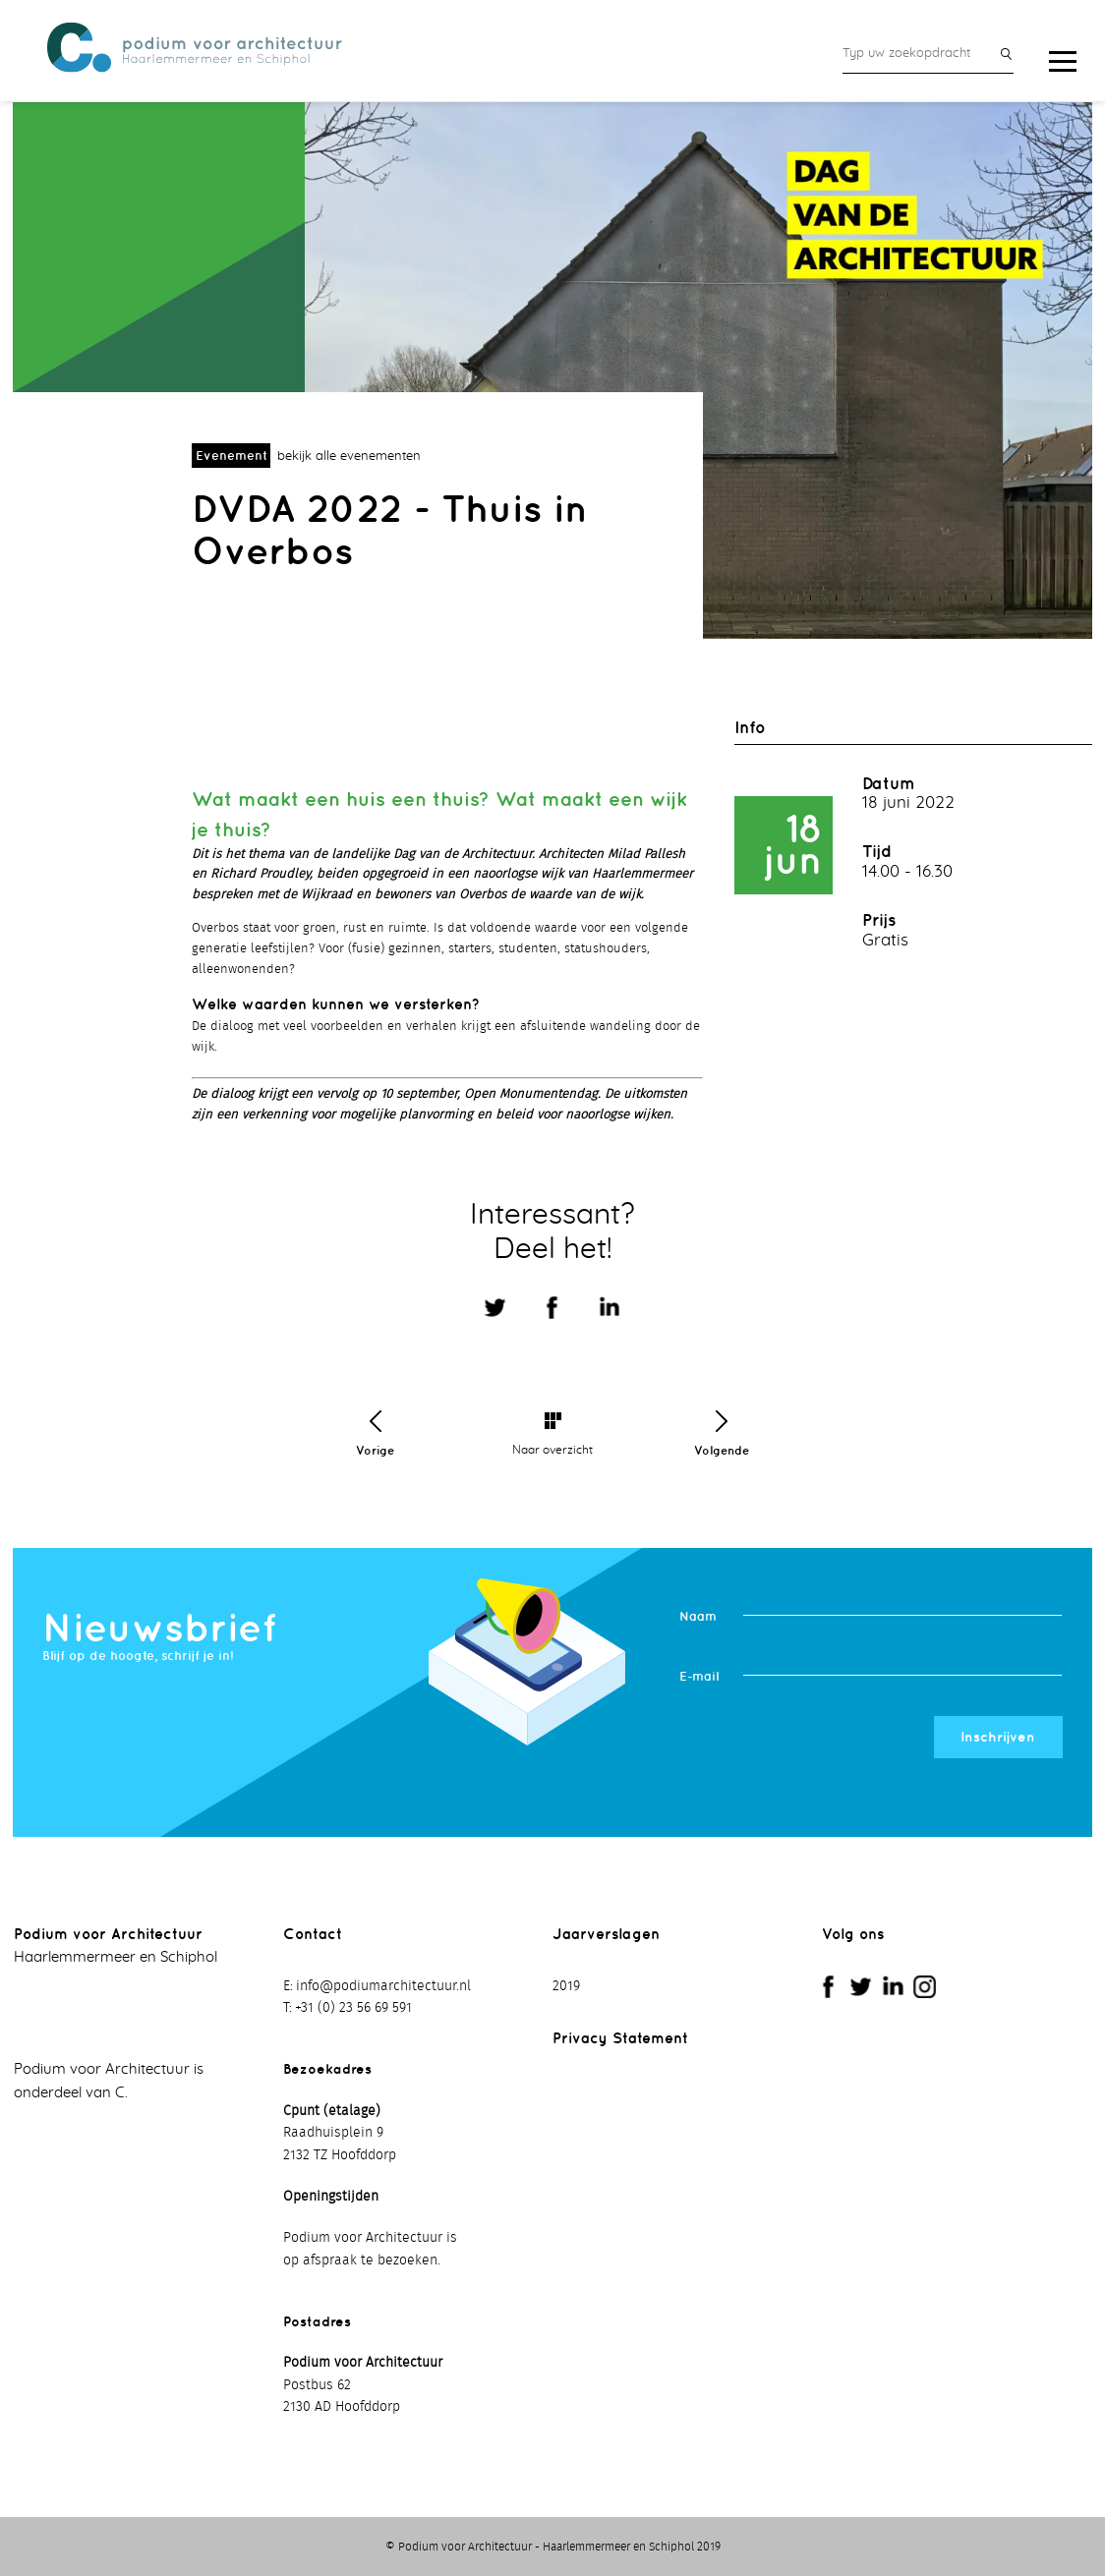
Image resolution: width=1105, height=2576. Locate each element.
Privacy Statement (620, 2038)
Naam (698, 1616)
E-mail (699, 1676)
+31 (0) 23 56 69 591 (353, 2008)
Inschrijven (997, 1737)
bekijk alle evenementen (349, 456)
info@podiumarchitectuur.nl (383, 1986)
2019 (566, 1986)
